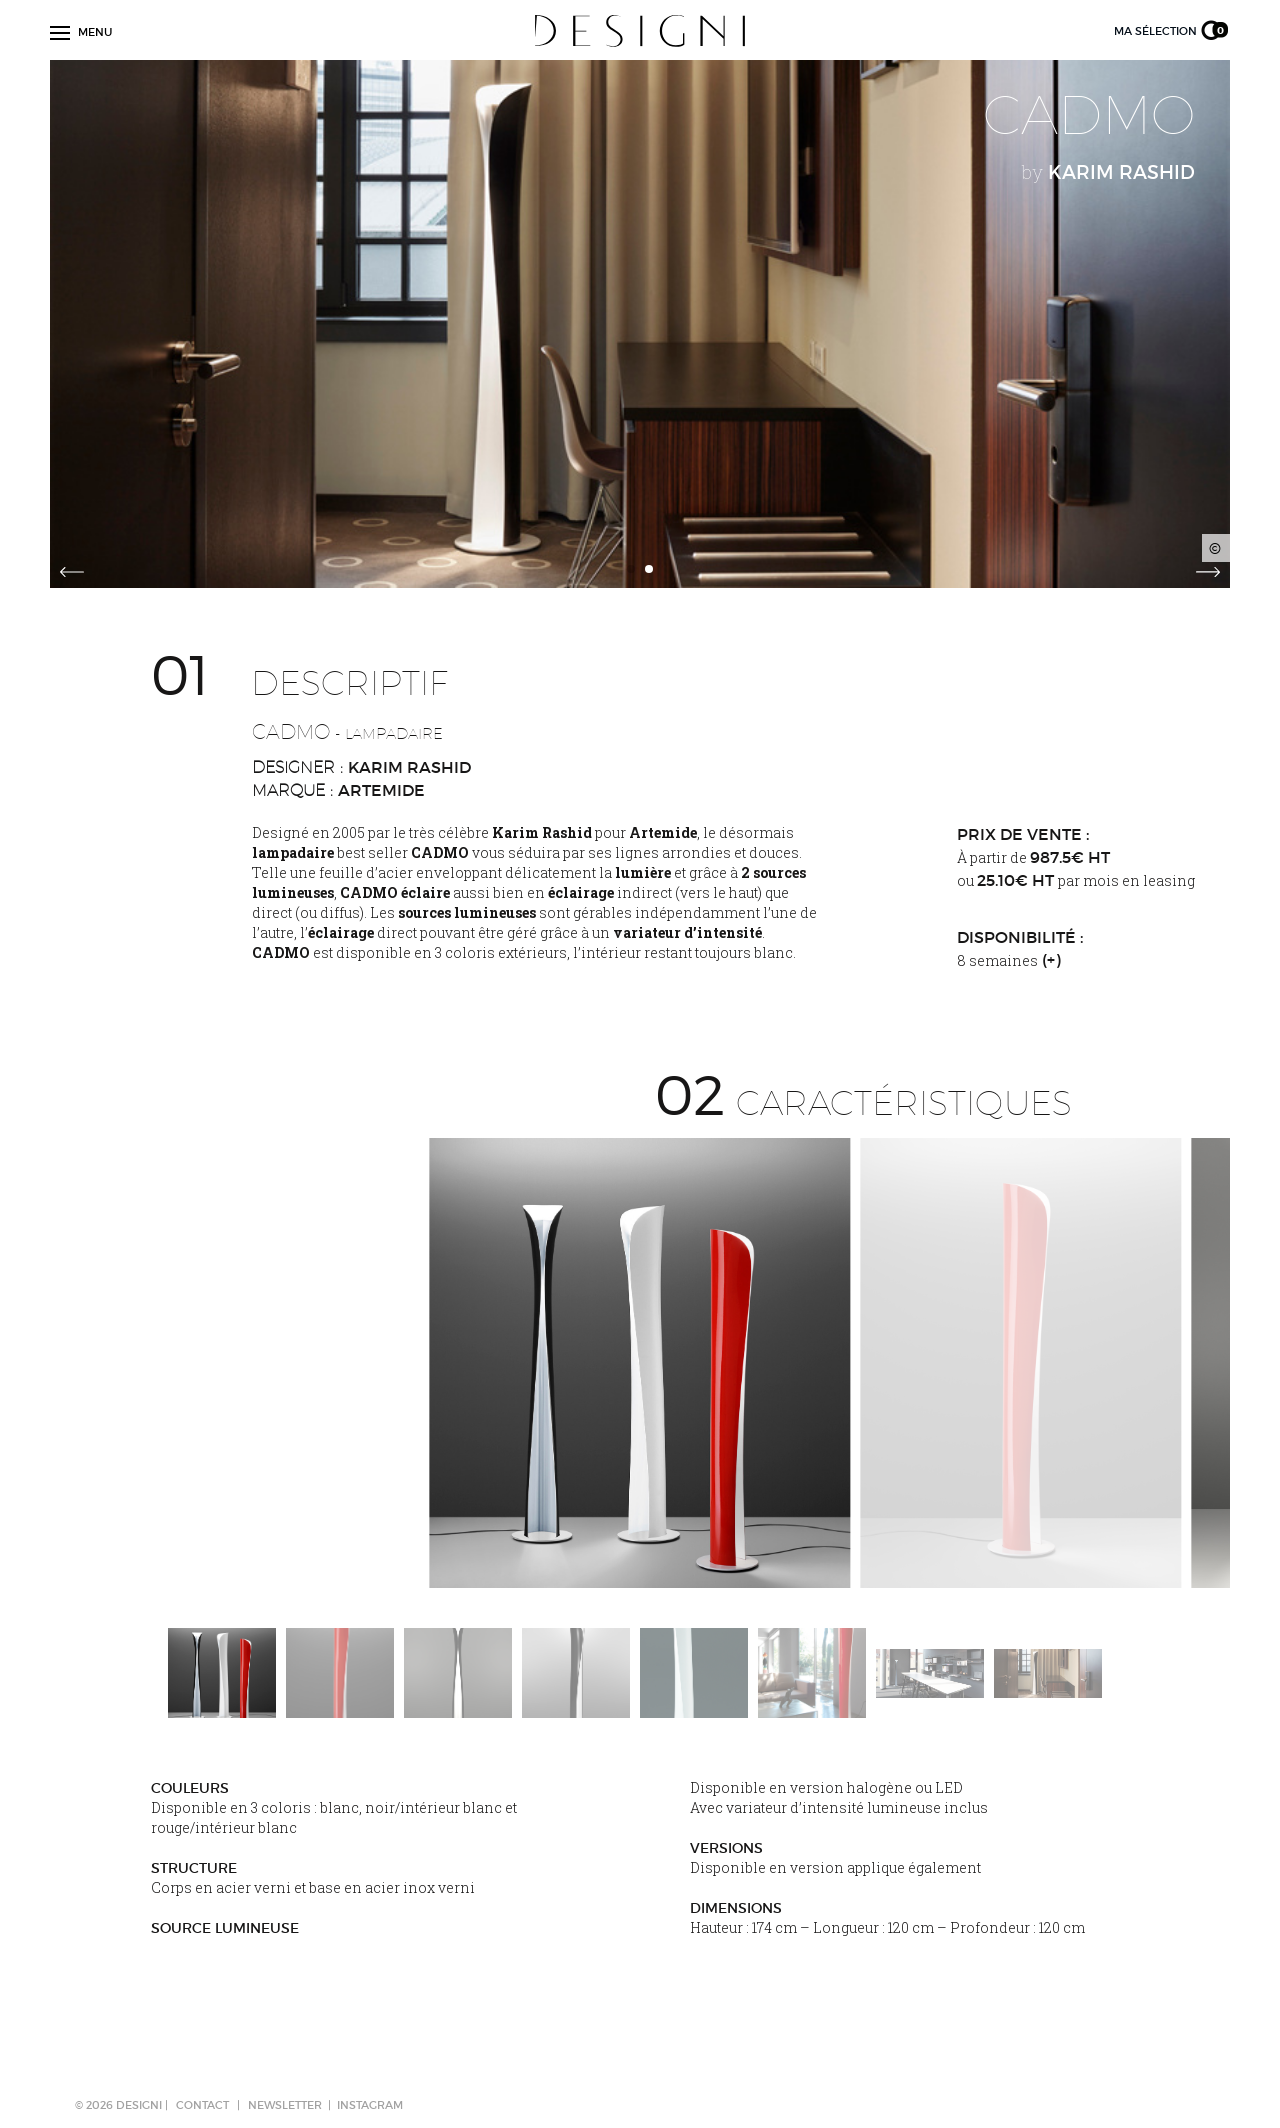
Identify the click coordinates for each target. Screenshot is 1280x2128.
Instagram (370, 2105)
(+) (1051, 960)
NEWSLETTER (285, 2105)
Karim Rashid (409, 767)
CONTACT (202, 2105)
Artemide (381, 790)
